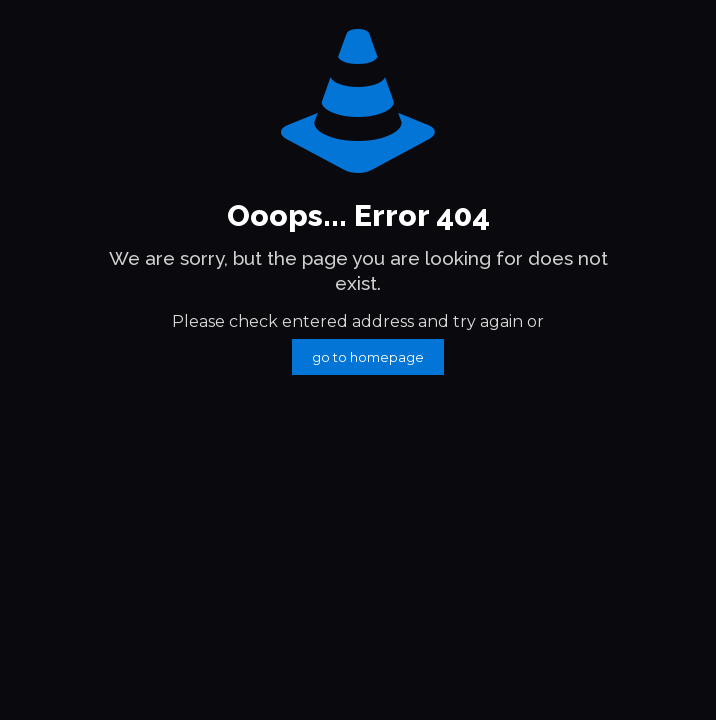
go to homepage (368, 357)
